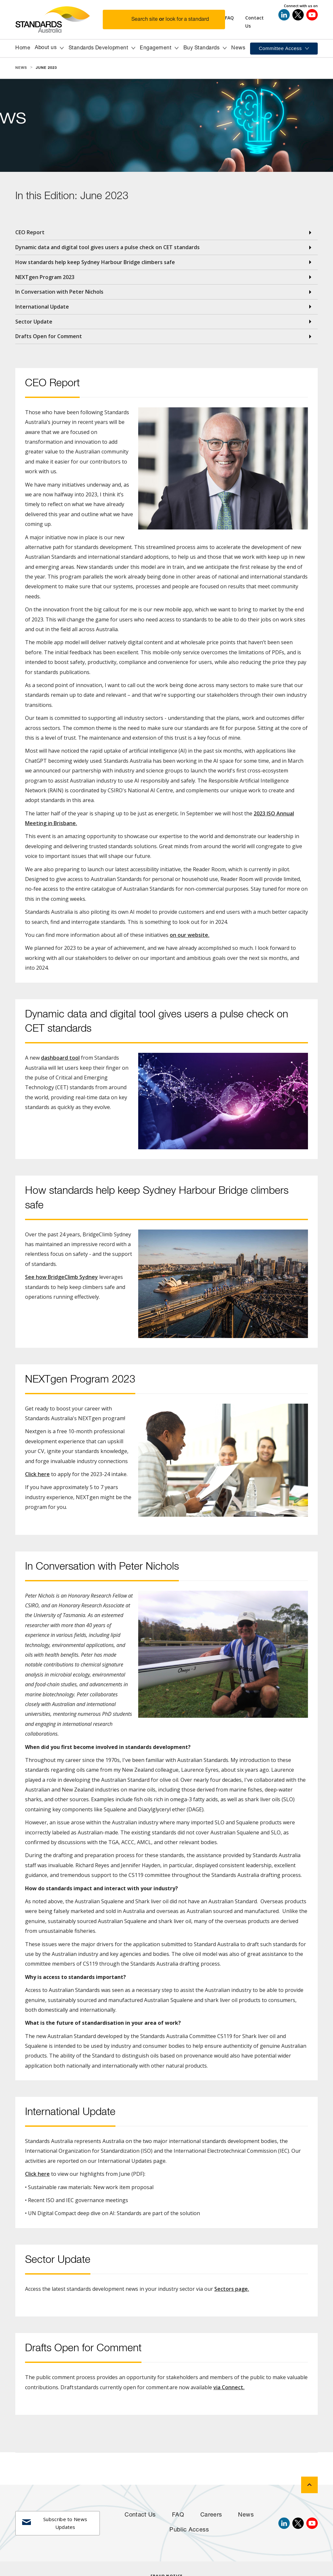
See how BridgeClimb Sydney (61, 1277)
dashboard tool (60, 1057)
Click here (37, 1474)
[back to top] (309, 2485)
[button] (168, 19)
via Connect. (229, 2387)
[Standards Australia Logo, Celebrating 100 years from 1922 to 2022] (59, 19)
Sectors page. (231, 2288)
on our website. (189, 934)
